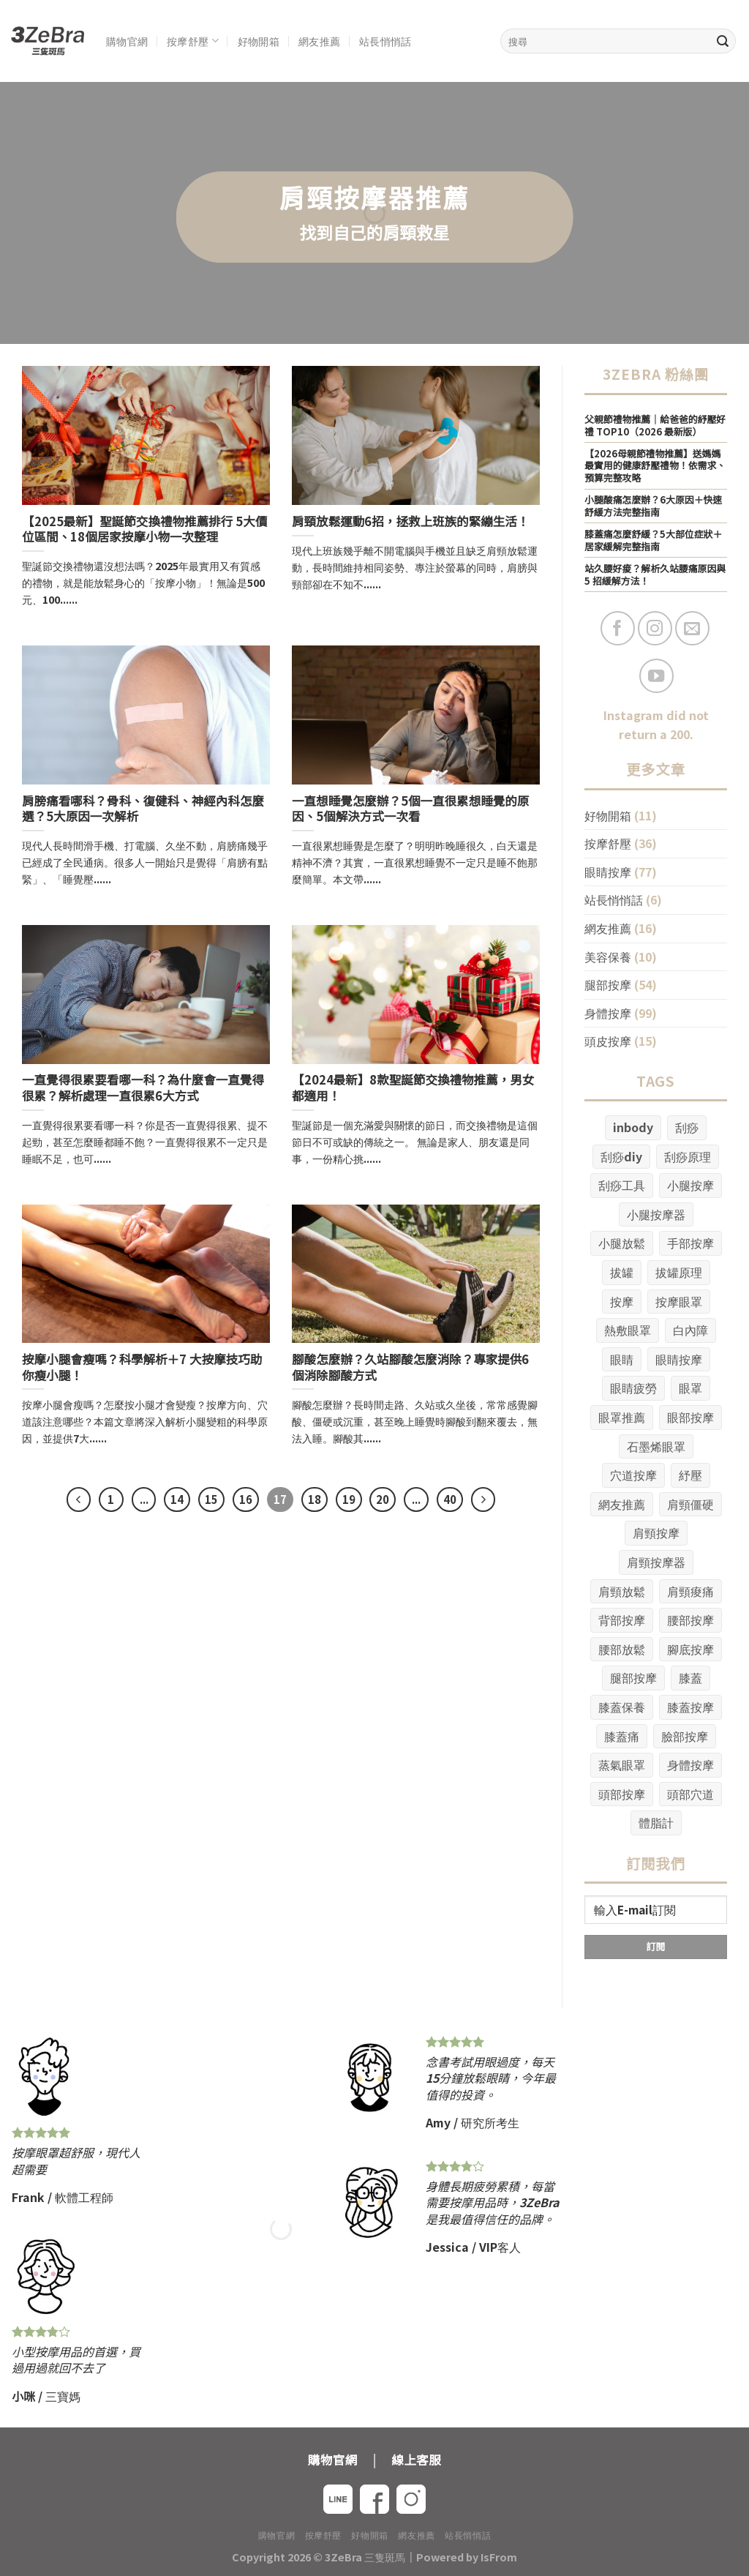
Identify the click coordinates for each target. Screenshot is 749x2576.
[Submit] (722, 41)
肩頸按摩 (656, 1532)
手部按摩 (690, 1242)
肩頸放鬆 (621, 1591)
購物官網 (127, 40)
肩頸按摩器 (656, 1561)
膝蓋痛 (621, 1736)
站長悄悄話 (385, 40)
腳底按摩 (690, 1649)
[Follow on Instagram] (655, 628)
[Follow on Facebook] (618, 628)
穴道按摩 (633, 1474)
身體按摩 (607, 1013)
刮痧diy (621, 1156)
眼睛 (621, 1359)
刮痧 (687, 1127)
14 (177, 1499)
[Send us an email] (692, 628)
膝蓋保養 (621, 1706)
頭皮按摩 (607, 1040)
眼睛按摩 (607, 871)
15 (211, 1499)
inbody (633, 1127)
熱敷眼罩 (627, 1329)
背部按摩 (621, 1619)
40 (449, 1499)
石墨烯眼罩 (656, 1446)
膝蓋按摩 (690, 1706)
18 (314, 1499)
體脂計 (656, 1822)
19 (348, 1499)
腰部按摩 (690, 1619)
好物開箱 (258, 40)
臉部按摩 (684, 1736)
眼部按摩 (690, 1417)
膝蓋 (690, 1677)
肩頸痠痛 (690, 1591)
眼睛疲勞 (633, 1387)
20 (382, 1499)
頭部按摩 (621, 1793)
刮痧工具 (621, 1185)
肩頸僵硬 (690, 1504)
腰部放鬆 (621, 1649)
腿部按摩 (607, 984)
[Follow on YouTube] (656, 676)
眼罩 (690, 1387)
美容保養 (607, 956)
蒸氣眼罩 (621, 1764)
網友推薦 (319, 40)
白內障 (690, 1329)
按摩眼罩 (678, 1301)
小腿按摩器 (656, 1214)
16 (245, 1499)
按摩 (621, 1301)
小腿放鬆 (621, 1242)
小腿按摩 (690, 1185)
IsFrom (499, 2556)
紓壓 (690, 1474)
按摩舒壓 (193, 40)
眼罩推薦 (621, 1417)
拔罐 (621, 1272)
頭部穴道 (690, 1793)
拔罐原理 (678, 1272)
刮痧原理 (687, 1156)
